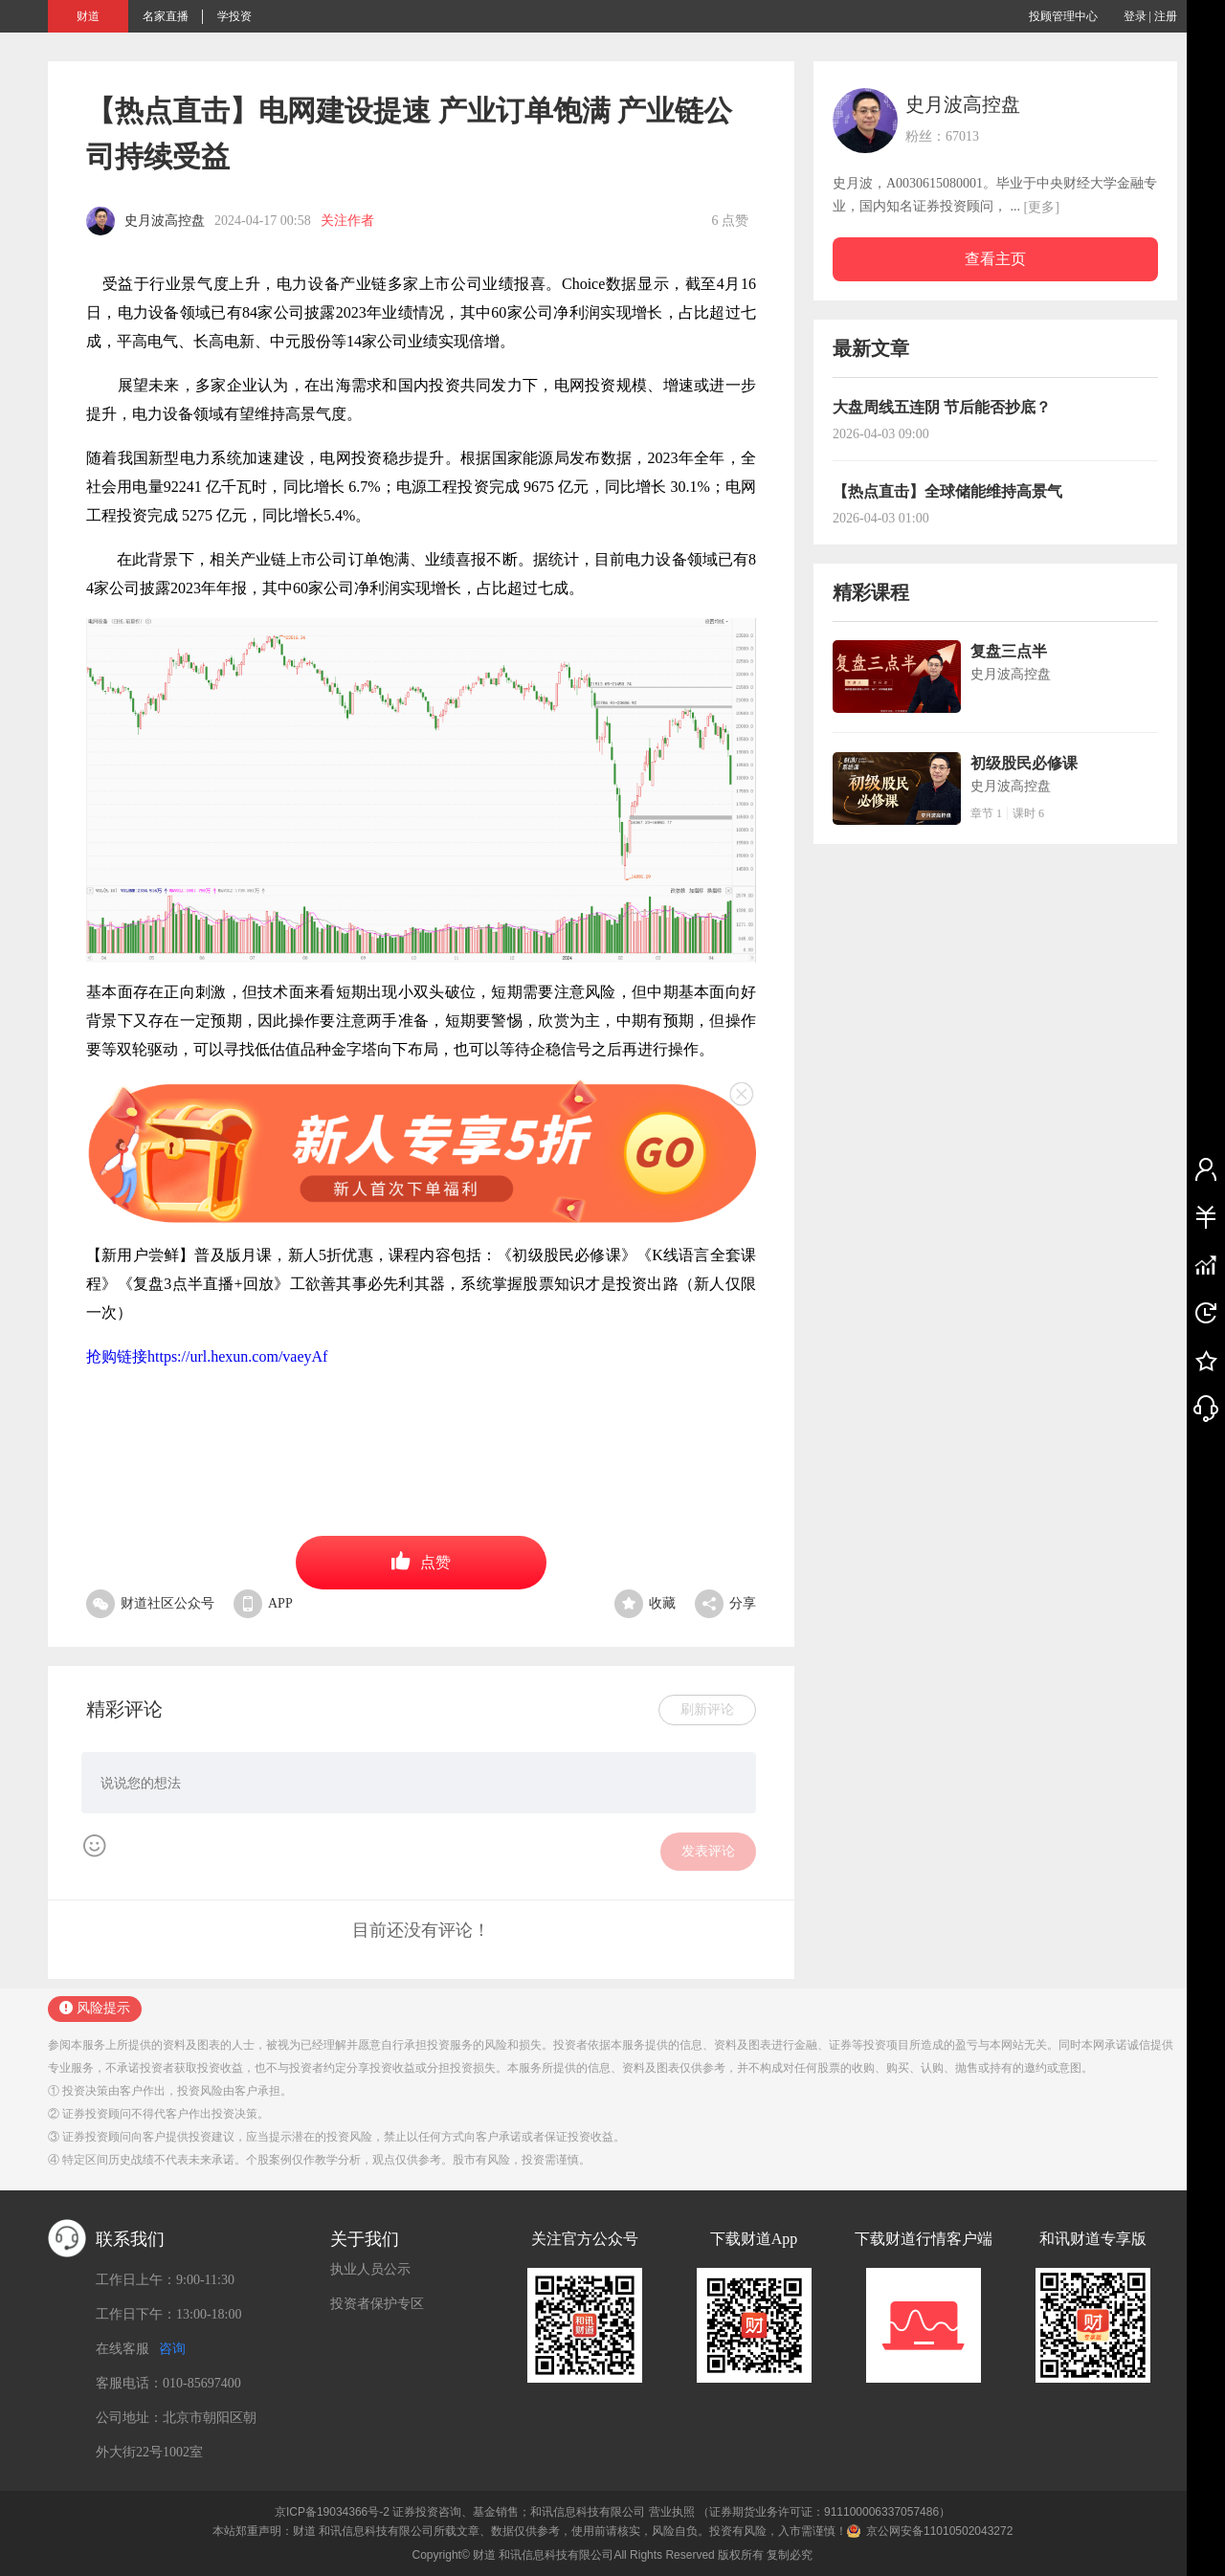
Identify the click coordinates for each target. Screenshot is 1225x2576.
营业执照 (672, 2512)
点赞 (421, 1560)
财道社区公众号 (150, 1603)
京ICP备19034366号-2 (332, 2512)
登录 (1135, 16)
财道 (88, 16)
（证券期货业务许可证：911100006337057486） (824, 2512)
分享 (725, 1603)
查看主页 (995, 259)
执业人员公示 (370, 2269)
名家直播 (166, 16)
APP (263, 1603)
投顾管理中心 (1063, 16)
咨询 (172, 2349)
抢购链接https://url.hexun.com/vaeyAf (206, 1356)
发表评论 (708, 1851)
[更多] (1041, 207)
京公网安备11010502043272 (939, 2531)
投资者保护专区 (377, 2304)
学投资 (234, 16)
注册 (1165, 16)
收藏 (645, 1603)
